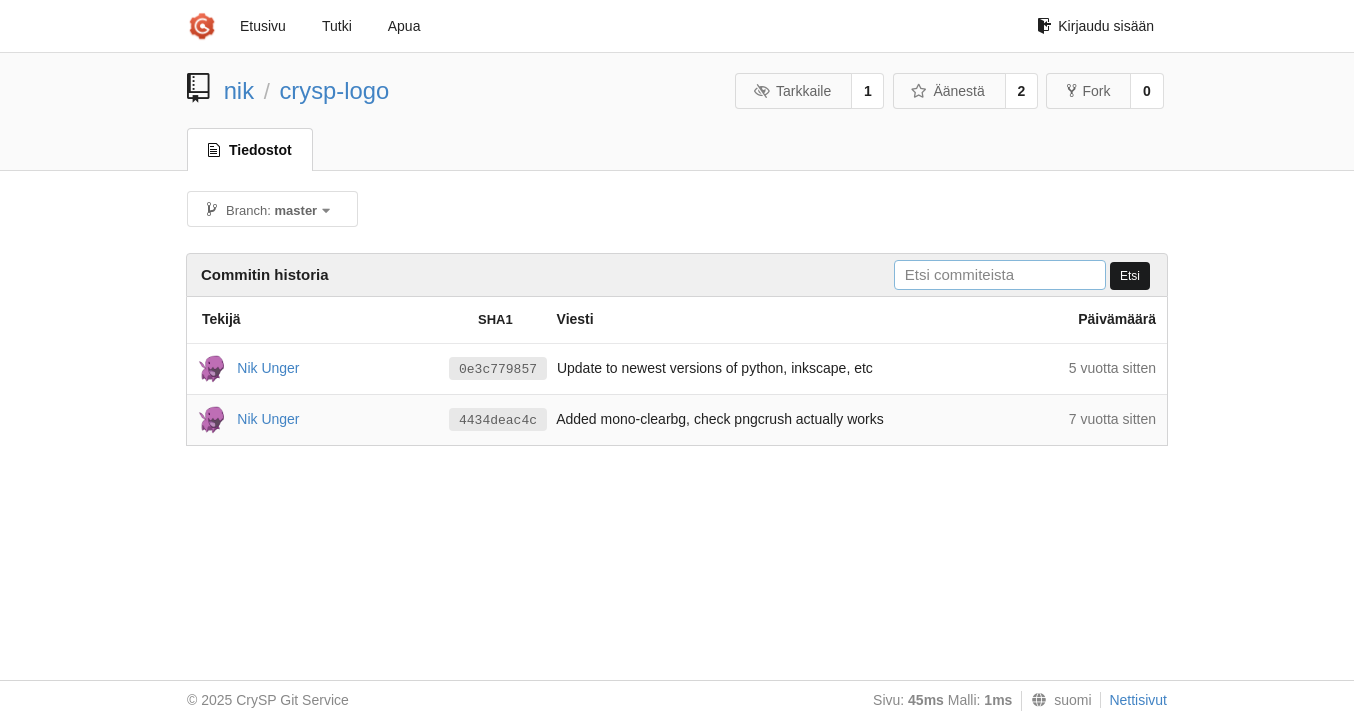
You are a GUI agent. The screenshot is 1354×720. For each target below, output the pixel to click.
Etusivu (263, 26)
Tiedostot (250, 150)
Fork (1088, 91)
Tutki (337, 26)
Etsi (1130, 276)
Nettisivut (1138, 700)
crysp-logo (334, 90)
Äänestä (948, 91)
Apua (404, 26)
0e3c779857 (498, 369)
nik (239, 90)
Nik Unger (268, 367)
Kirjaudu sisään (1095, 26)
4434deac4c (498, 420)
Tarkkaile (792, 91)
